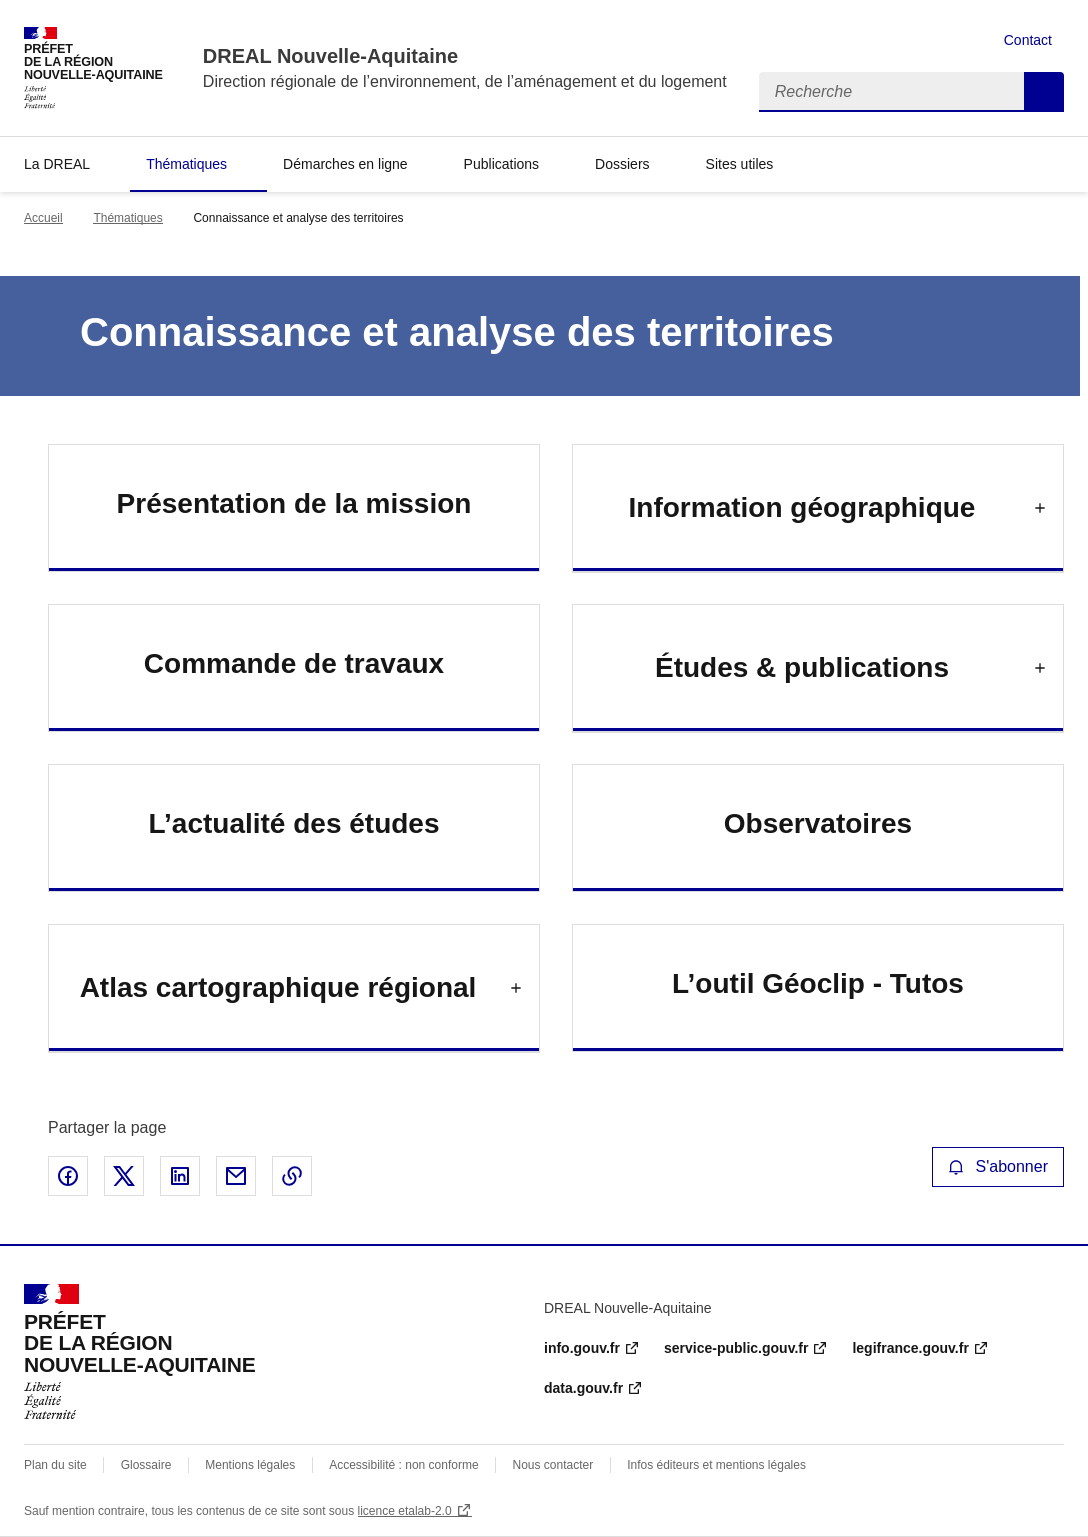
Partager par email (236, 1176)
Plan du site (55, 1465)
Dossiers (622, 164)
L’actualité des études (294, 823)
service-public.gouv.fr (736, 1348)
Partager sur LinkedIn (180, 1176)
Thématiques (186, 164)
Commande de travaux (294, 663)
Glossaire (146, 1465)
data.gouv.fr (583, 1388)
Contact (1028, 40)
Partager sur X (124, 1176)
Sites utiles (740, 164)
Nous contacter (553, 1465)
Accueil (43, 218)
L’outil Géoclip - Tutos (818, 983)
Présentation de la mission (294, 503)
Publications (502, 164)
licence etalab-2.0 (405, 1511)
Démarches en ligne (345, 164)
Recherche (1044, 92)
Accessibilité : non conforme (403, 1465)
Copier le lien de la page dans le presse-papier (292, 1176)
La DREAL (57, 164)
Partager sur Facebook (68, 1176)
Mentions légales (250, 1465)
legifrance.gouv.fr (910, 1348)
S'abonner (998, 1166)
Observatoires (818, 823)
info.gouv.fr (582, 1348)
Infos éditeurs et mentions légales (716, 1465)
